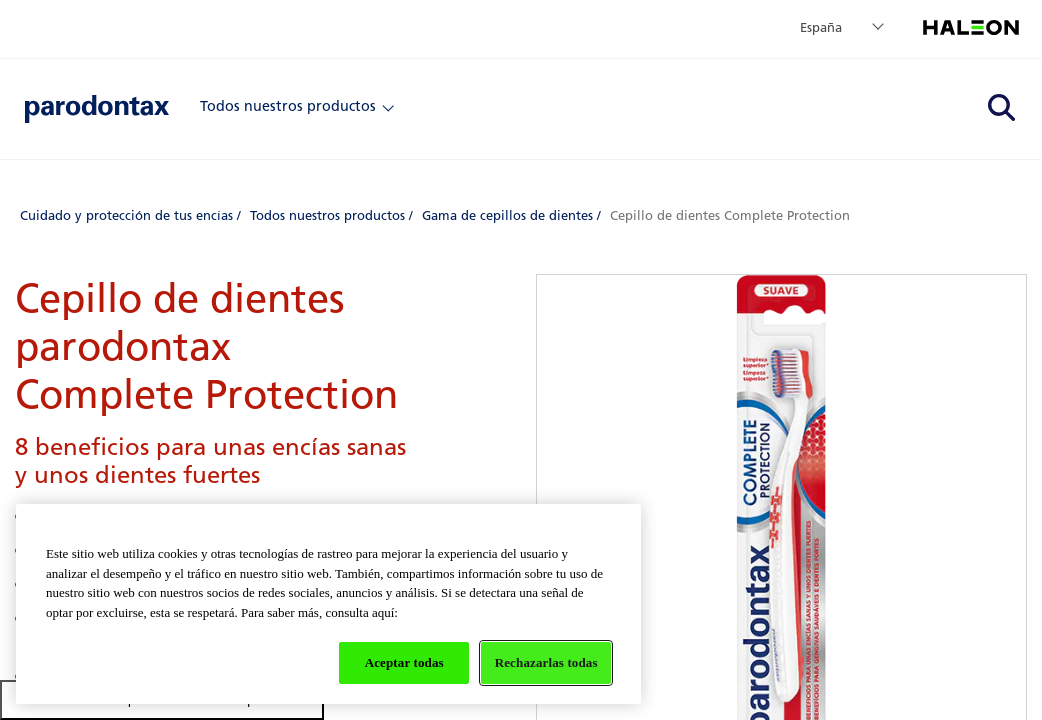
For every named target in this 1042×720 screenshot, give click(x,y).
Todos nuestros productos (288, 106)
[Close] (388, 106)
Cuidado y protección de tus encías (126, 215)
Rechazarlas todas (546, 662)
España (821, 27)
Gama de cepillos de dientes (507, 215)
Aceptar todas (404, 662)
